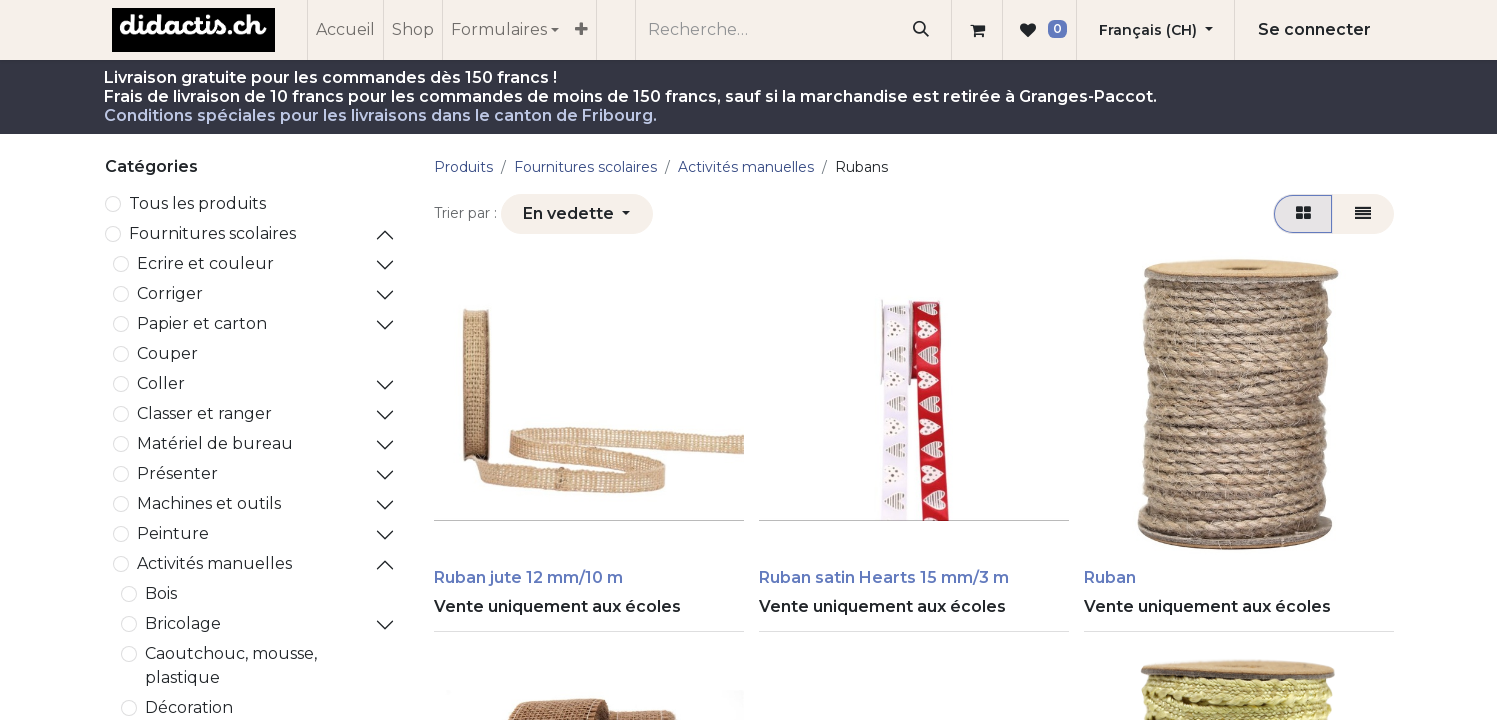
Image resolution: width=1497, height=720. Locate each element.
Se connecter (1314, 29)
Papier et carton (202, 323)
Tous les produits (197, 203)
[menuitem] (345, 30)
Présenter (177, 473)
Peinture (173, 533)
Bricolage (183, 623)
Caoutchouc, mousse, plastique (231, 665)
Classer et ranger (204, 413)
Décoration (189, 707)
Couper (167, 353)
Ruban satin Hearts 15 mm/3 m (884, 577)
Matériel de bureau (215, 443)
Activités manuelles (214, 563)
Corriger (170, 293)
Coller (161, 383)
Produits (463, 167)
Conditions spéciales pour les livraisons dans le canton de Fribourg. (380, 115)
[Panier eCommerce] (977, 30)
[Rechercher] (920, 30)
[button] (577, 214)
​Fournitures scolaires (212, 233)
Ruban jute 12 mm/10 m (528, 577)
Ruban (1110, 577)
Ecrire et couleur (205, 263)
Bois (161, 593)
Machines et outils (209, 503)
